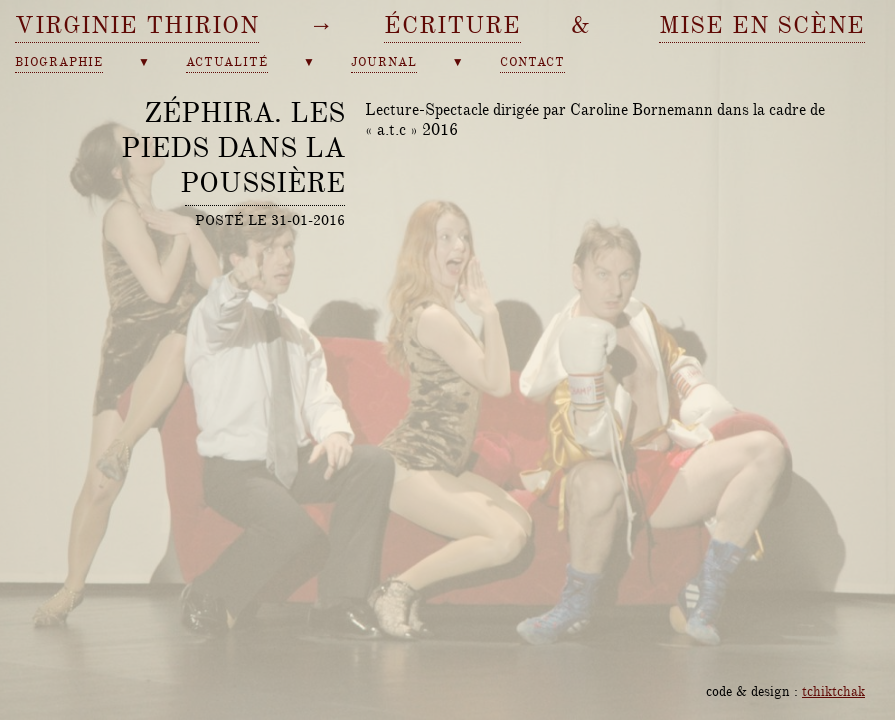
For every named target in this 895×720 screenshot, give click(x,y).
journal (384, 62)
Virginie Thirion (137, 25)
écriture (452, 25)
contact (532, 62)
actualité (227, 62)
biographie (59, 62)
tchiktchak (833, 691)
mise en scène (762, 25)
